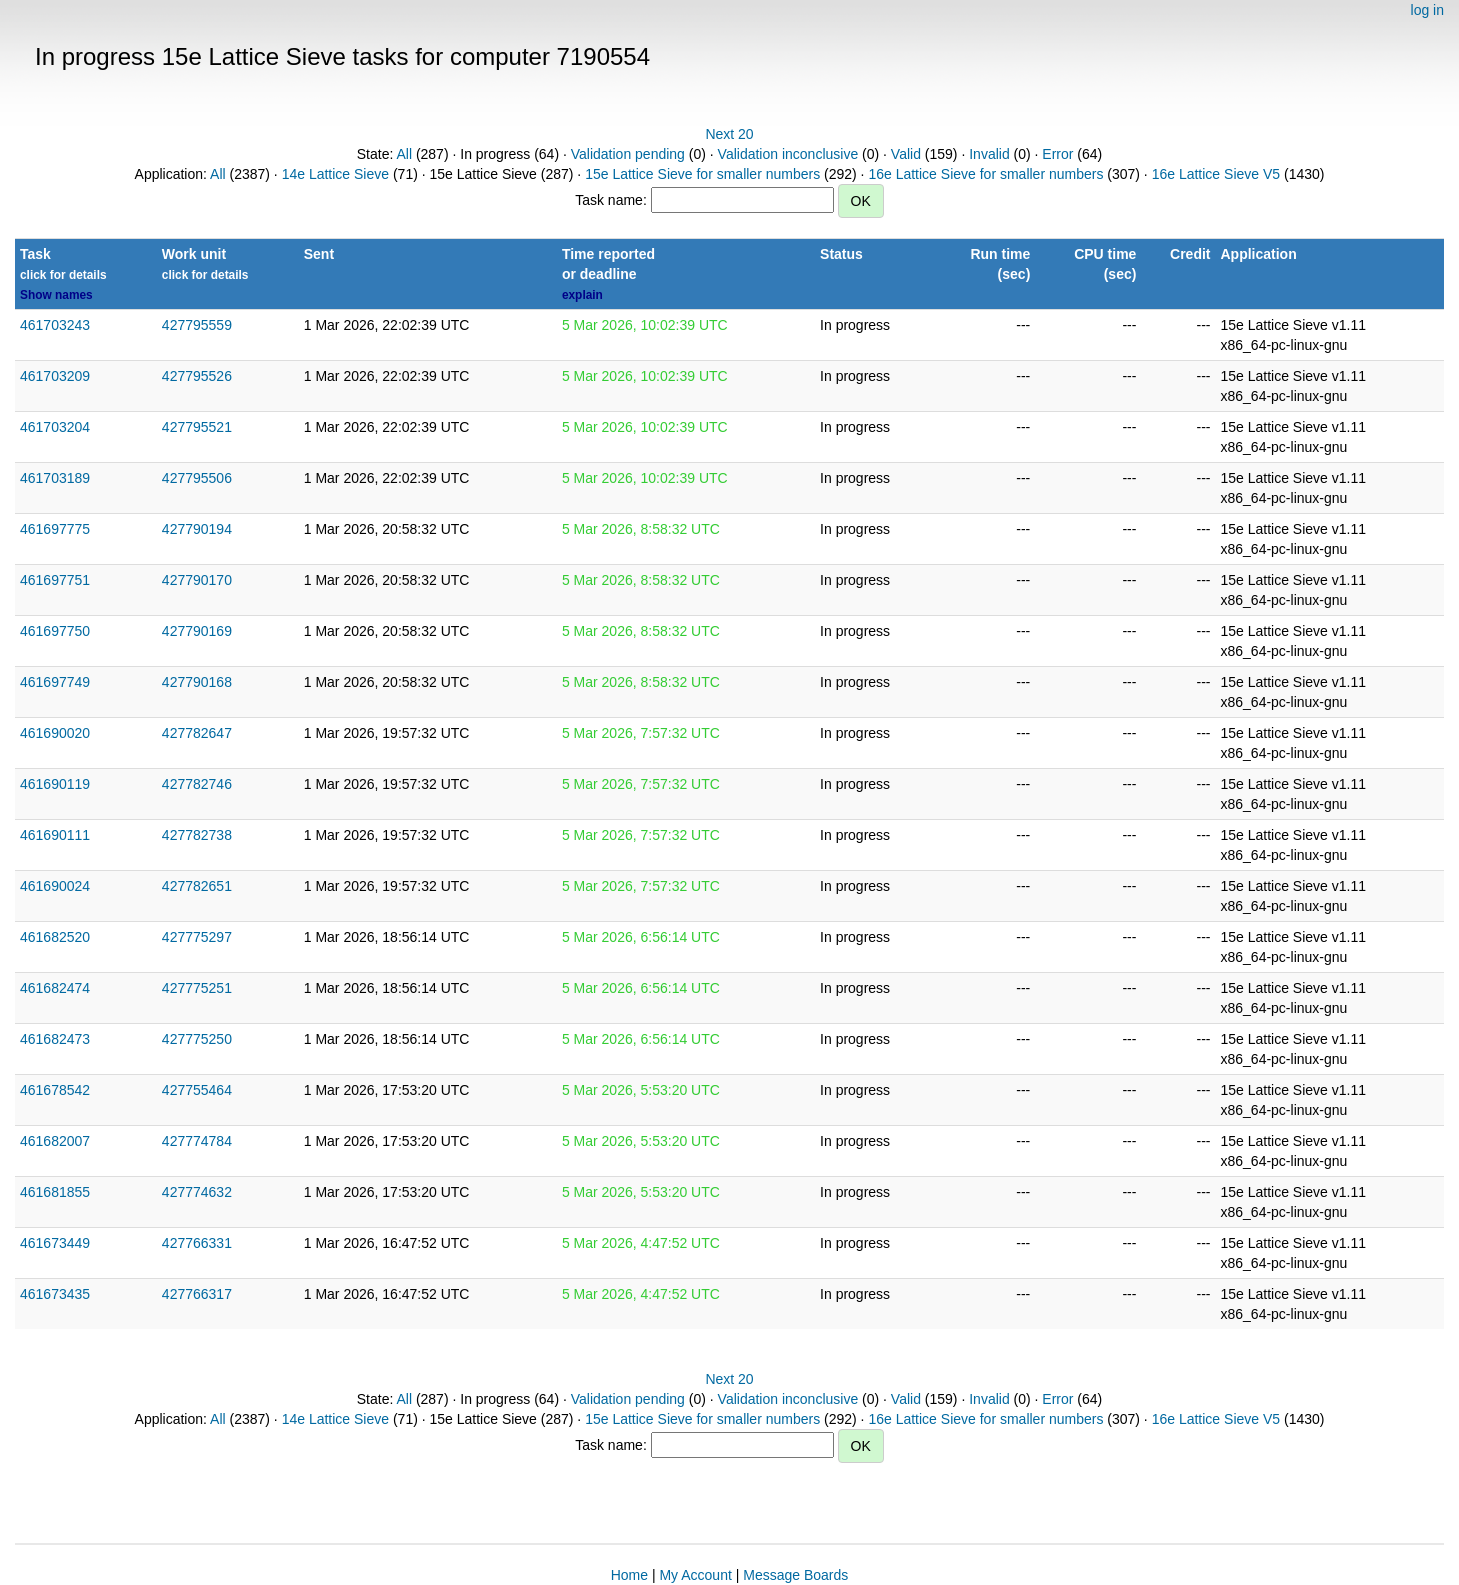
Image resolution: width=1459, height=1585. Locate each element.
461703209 (55, 376)
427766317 (197, 1294)
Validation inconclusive (788, 154)
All (404, 154)
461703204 (55, 427)
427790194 (197, 529)
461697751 (55, 580)
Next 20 (729, 134)
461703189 (55, 478)
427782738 (197, 835)
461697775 (55, 529)
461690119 (55, 784)
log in (1427, 10)
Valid (906, 154)
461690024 (55, 886)
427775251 (197, 988)
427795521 (197, 427)
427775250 (197, 1039)
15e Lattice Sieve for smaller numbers (702, 174)
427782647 (197, 733)
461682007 (55, 1141)
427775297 (197, 937)
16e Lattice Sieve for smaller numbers (985, 174)
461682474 (55, 988)
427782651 (197, 886)
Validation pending (628, 154)
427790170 (197, 580)
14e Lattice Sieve (335, 174)
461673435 (55, 1294)
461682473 (55, 1039)
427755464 (197, 1090)
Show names (56, 295)
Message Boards (795, 1575)
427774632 (197, 1192)
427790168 (197, 682)
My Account (695, 1575)
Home (629, 1575)
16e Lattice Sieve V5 (1216, 174)
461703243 (55, 325)
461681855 (55, 1192)
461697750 (55, 631)
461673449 (55, 1243)
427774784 (197, 1141)
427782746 (197, 784)
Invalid (989, 154)
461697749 (55, 682)
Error (1057, 154)
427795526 (197, 376)
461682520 (55, 937)
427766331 (197, 1243)
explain (582, 295)
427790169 (197, 631)
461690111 (55, 835)
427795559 (197, 325)
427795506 (197, 478)
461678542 (55, 1090)
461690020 (55, 733)
